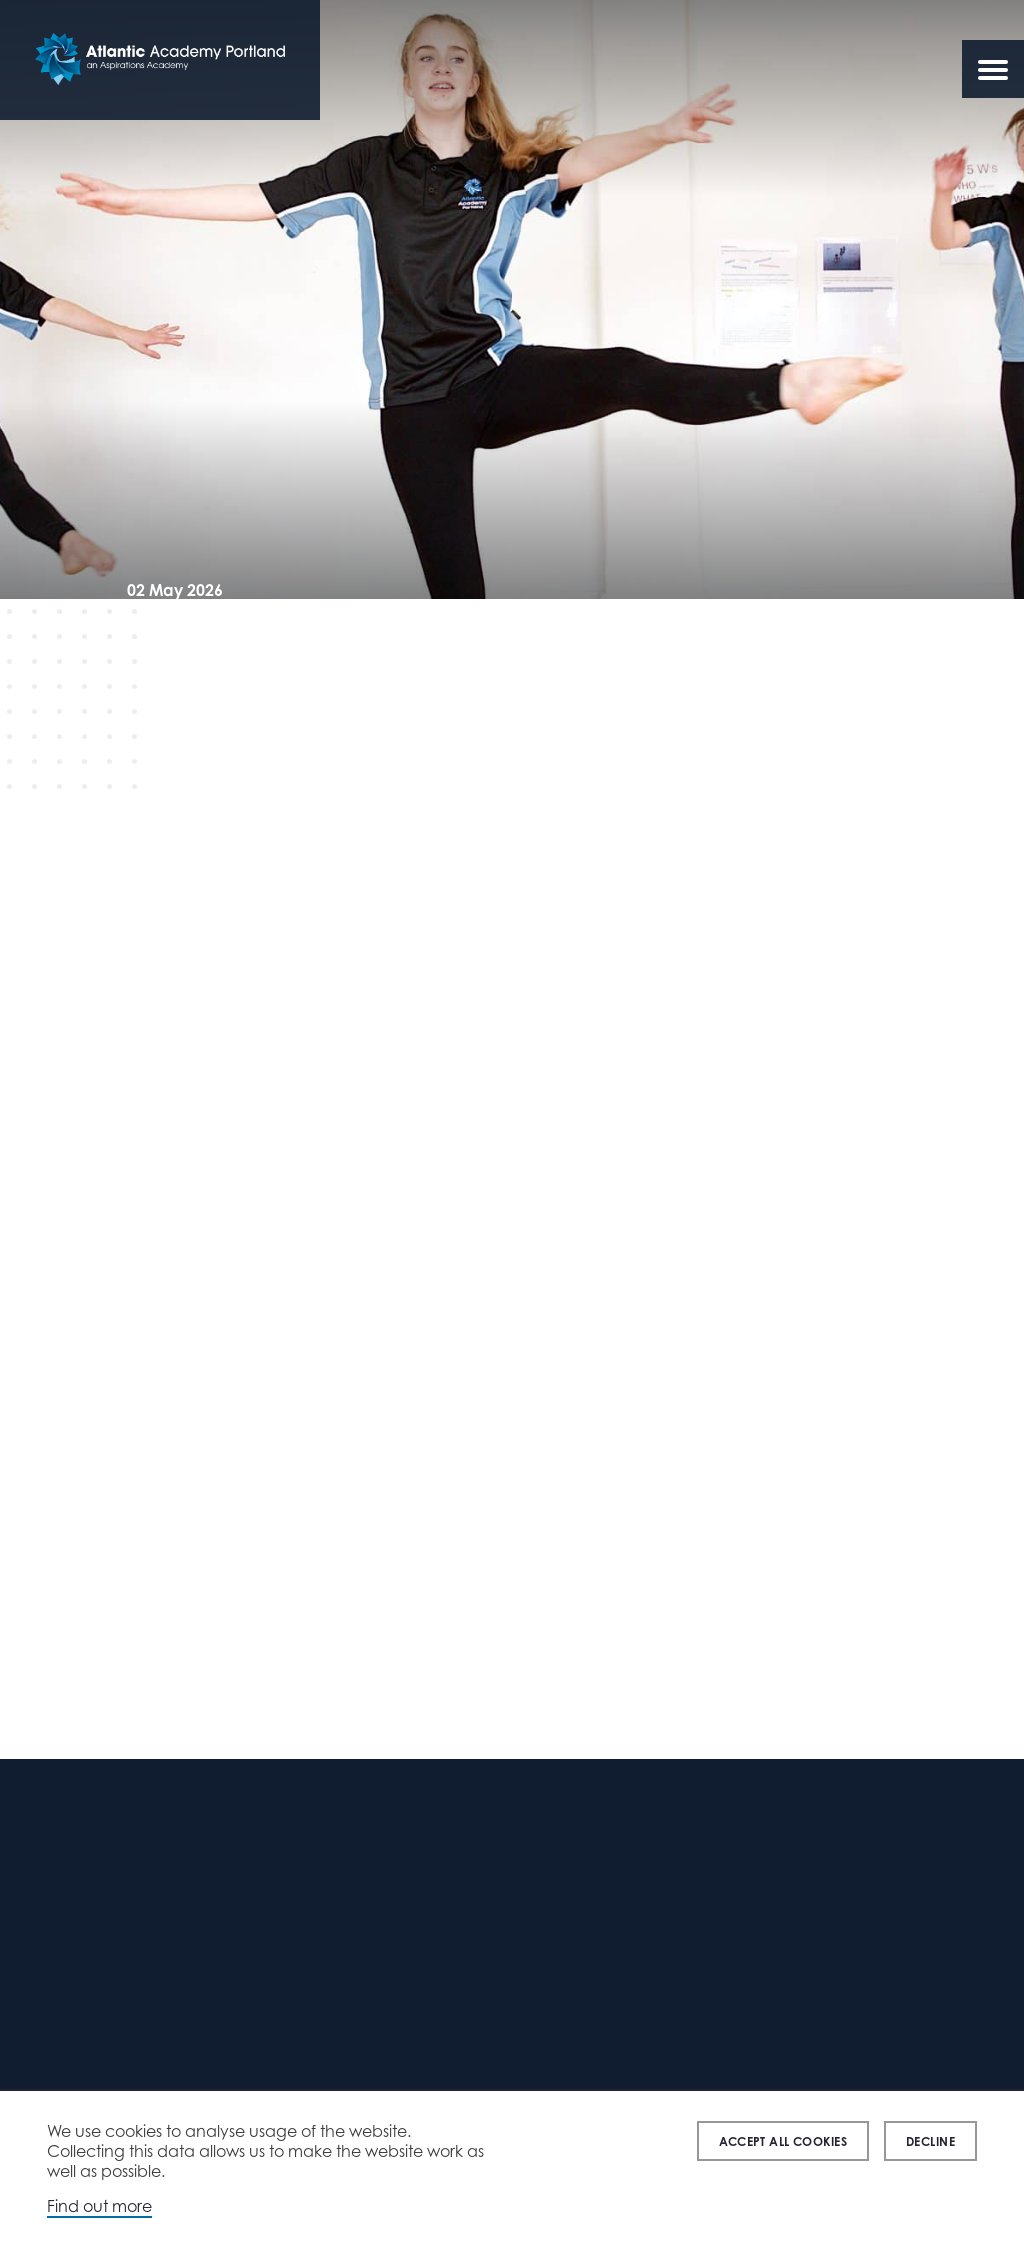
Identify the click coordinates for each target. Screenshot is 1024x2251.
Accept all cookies (783, 2141)
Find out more (99, 2206)
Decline (930, 2141)
